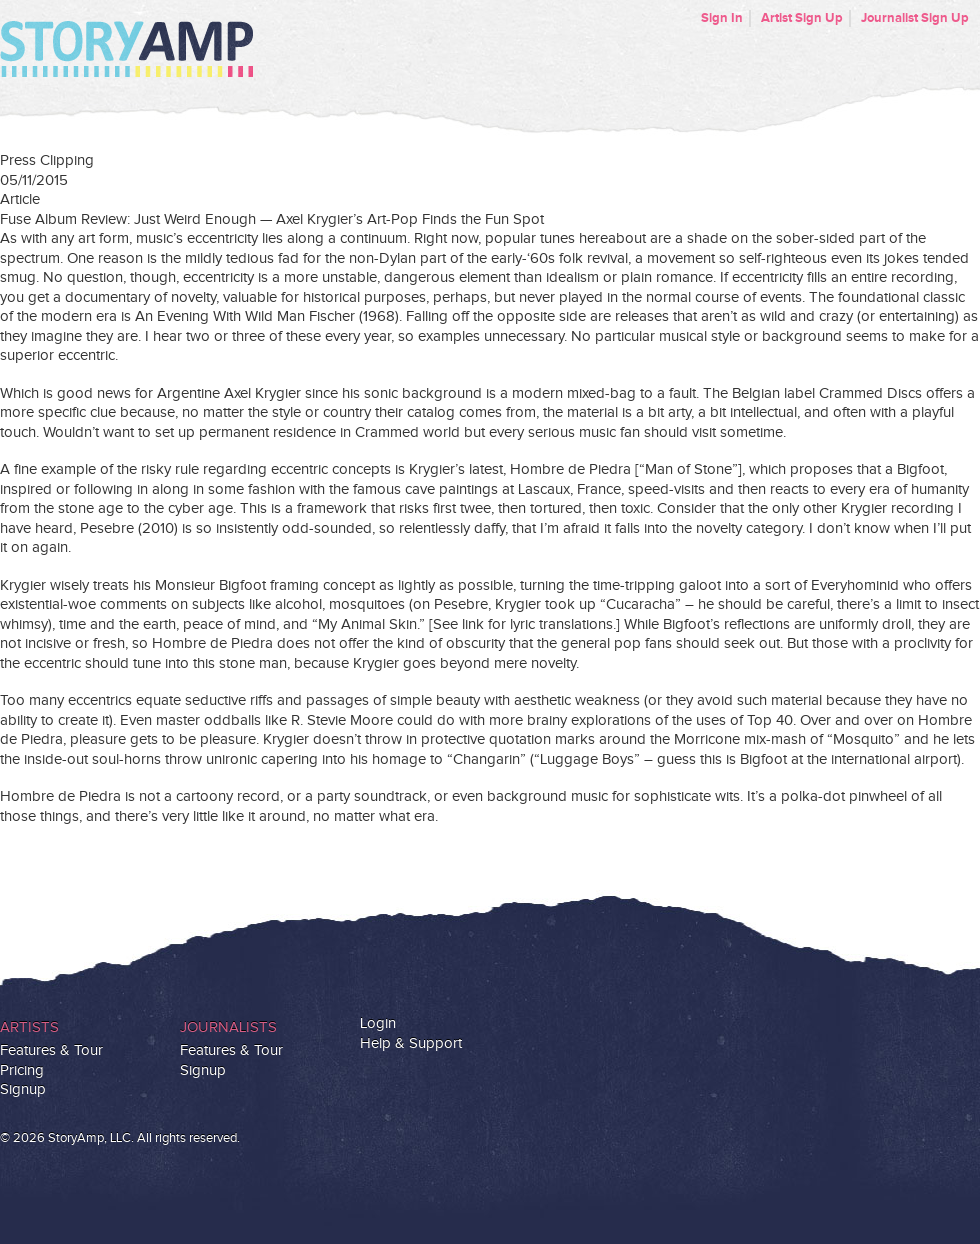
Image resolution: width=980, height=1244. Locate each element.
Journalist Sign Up (915, 18)
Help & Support (411, 1043)
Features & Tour (51, 1050)
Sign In (722, 18)
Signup (23, 1089)
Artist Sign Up (802, 18)
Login (378, 1023)
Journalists (228, 1027)
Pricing (22, 1070)
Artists (29, 1027)
